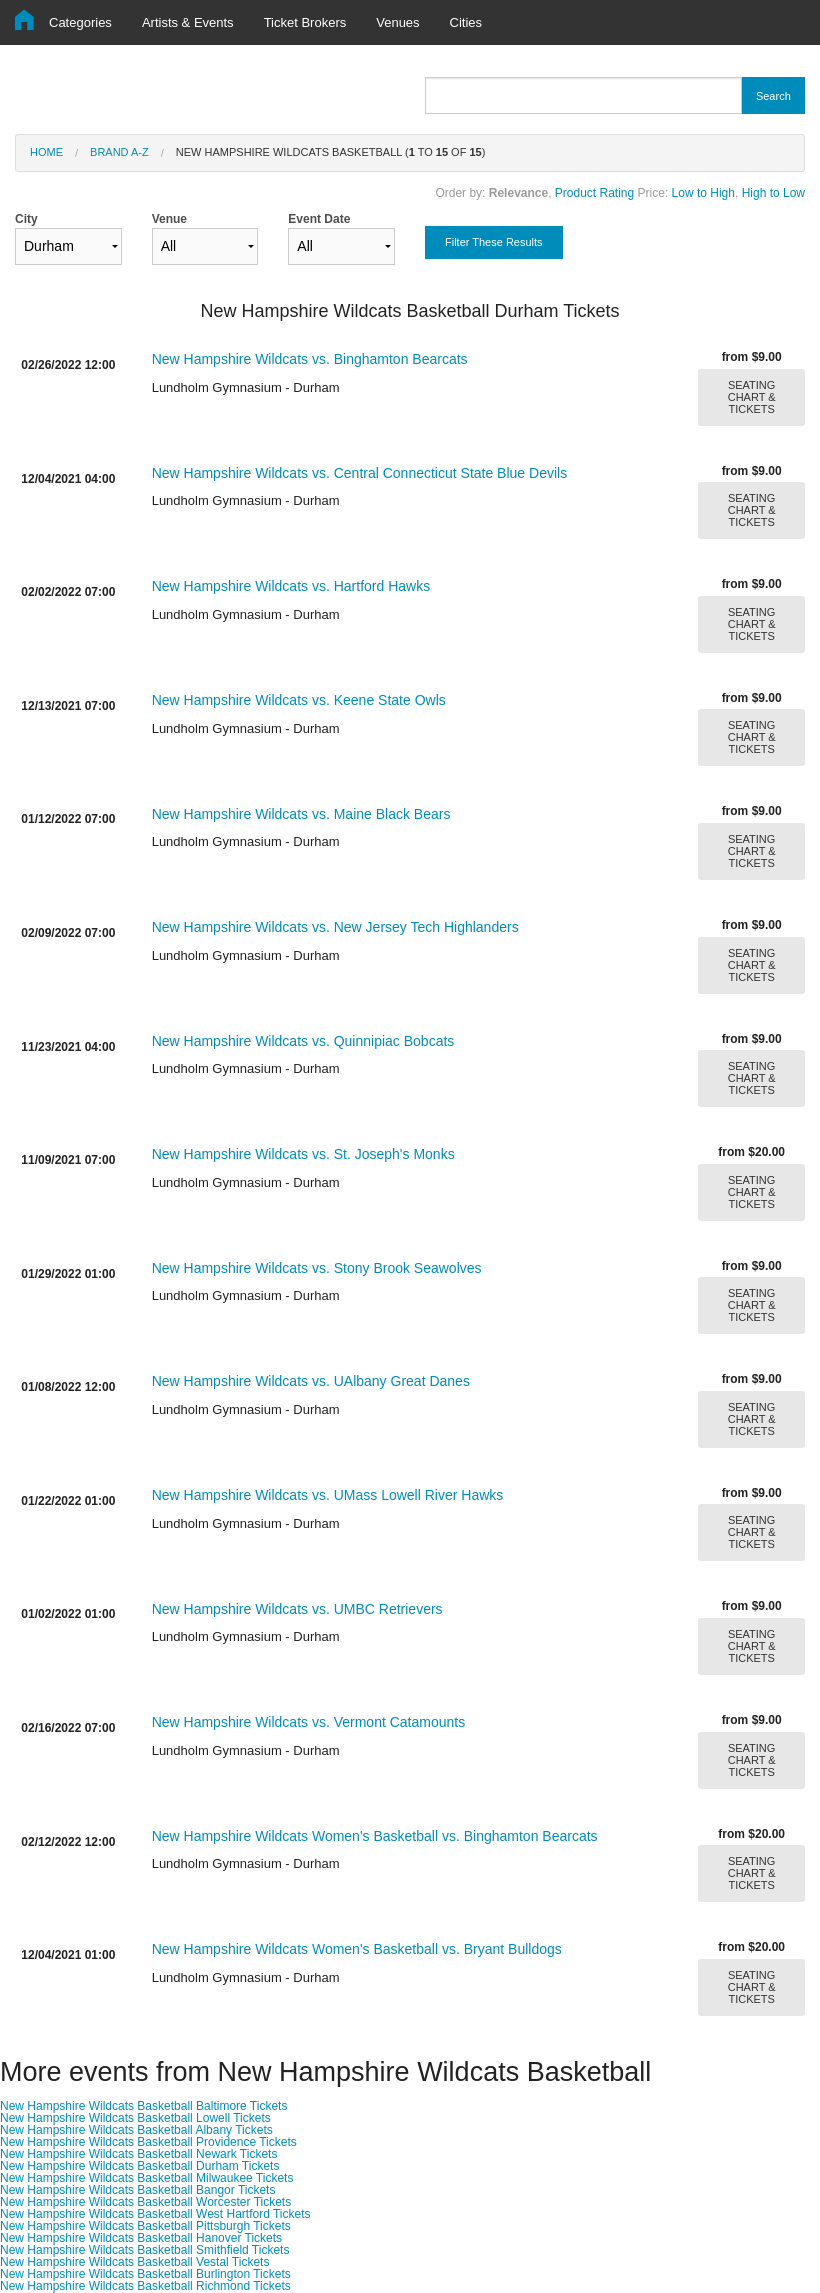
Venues (397, 22)
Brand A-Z (119, 152)
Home (46, 152)
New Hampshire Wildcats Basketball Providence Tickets (148, 2142)
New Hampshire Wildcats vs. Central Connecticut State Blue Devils (360, 473)
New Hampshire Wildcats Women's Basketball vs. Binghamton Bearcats (375, 1836)
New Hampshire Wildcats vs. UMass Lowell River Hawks (328, 1495)
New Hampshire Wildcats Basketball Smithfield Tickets (144, 2250)
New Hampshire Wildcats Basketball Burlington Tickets (145, 2274)
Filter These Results (494, 242)
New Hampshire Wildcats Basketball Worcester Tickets (145, 2202)
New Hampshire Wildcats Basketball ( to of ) (331, 152)
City (68, 238)
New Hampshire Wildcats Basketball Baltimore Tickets (143, 2106)
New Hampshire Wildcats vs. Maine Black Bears (301, 814)
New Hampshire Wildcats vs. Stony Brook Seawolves (317, 1268)
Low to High (703, 193)
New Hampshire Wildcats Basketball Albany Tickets (136, 2130)
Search (773, 96)
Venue (205, 238)
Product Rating (594, 193)
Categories (80, 22)
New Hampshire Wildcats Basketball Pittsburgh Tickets (145, 2226)
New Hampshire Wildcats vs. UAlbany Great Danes (311, 1381)
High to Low (773, 193)
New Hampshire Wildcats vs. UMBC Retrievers (297, 1609)
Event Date (341, 238)
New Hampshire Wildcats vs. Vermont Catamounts (309, 1722)
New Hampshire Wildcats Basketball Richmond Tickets (145, 2286)
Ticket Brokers (305, 22)
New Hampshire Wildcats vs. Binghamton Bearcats (310, 359)
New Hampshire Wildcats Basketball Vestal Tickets (134, 2262)
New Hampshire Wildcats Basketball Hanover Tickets (141, 2238)
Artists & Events (188, 22)
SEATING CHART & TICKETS (752, 397)
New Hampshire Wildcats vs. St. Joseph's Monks (303, 1154)
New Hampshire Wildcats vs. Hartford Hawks (291, 586)
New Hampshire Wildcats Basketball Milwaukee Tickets (146, 2178)
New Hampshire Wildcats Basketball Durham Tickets (139, 2166)
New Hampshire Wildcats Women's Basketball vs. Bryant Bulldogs (357, 1949)
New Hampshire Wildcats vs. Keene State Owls (299, 700)
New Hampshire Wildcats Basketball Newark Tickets (138, 2154)
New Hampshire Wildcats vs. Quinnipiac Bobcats (303, 1041)
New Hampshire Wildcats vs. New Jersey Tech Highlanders (335, 927)
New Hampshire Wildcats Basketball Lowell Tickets (135, 2118)
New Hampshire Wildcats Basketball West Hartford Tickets (155, 2214)
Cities (466, 22)
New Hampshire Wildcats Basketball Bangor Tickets (137, 2190)
